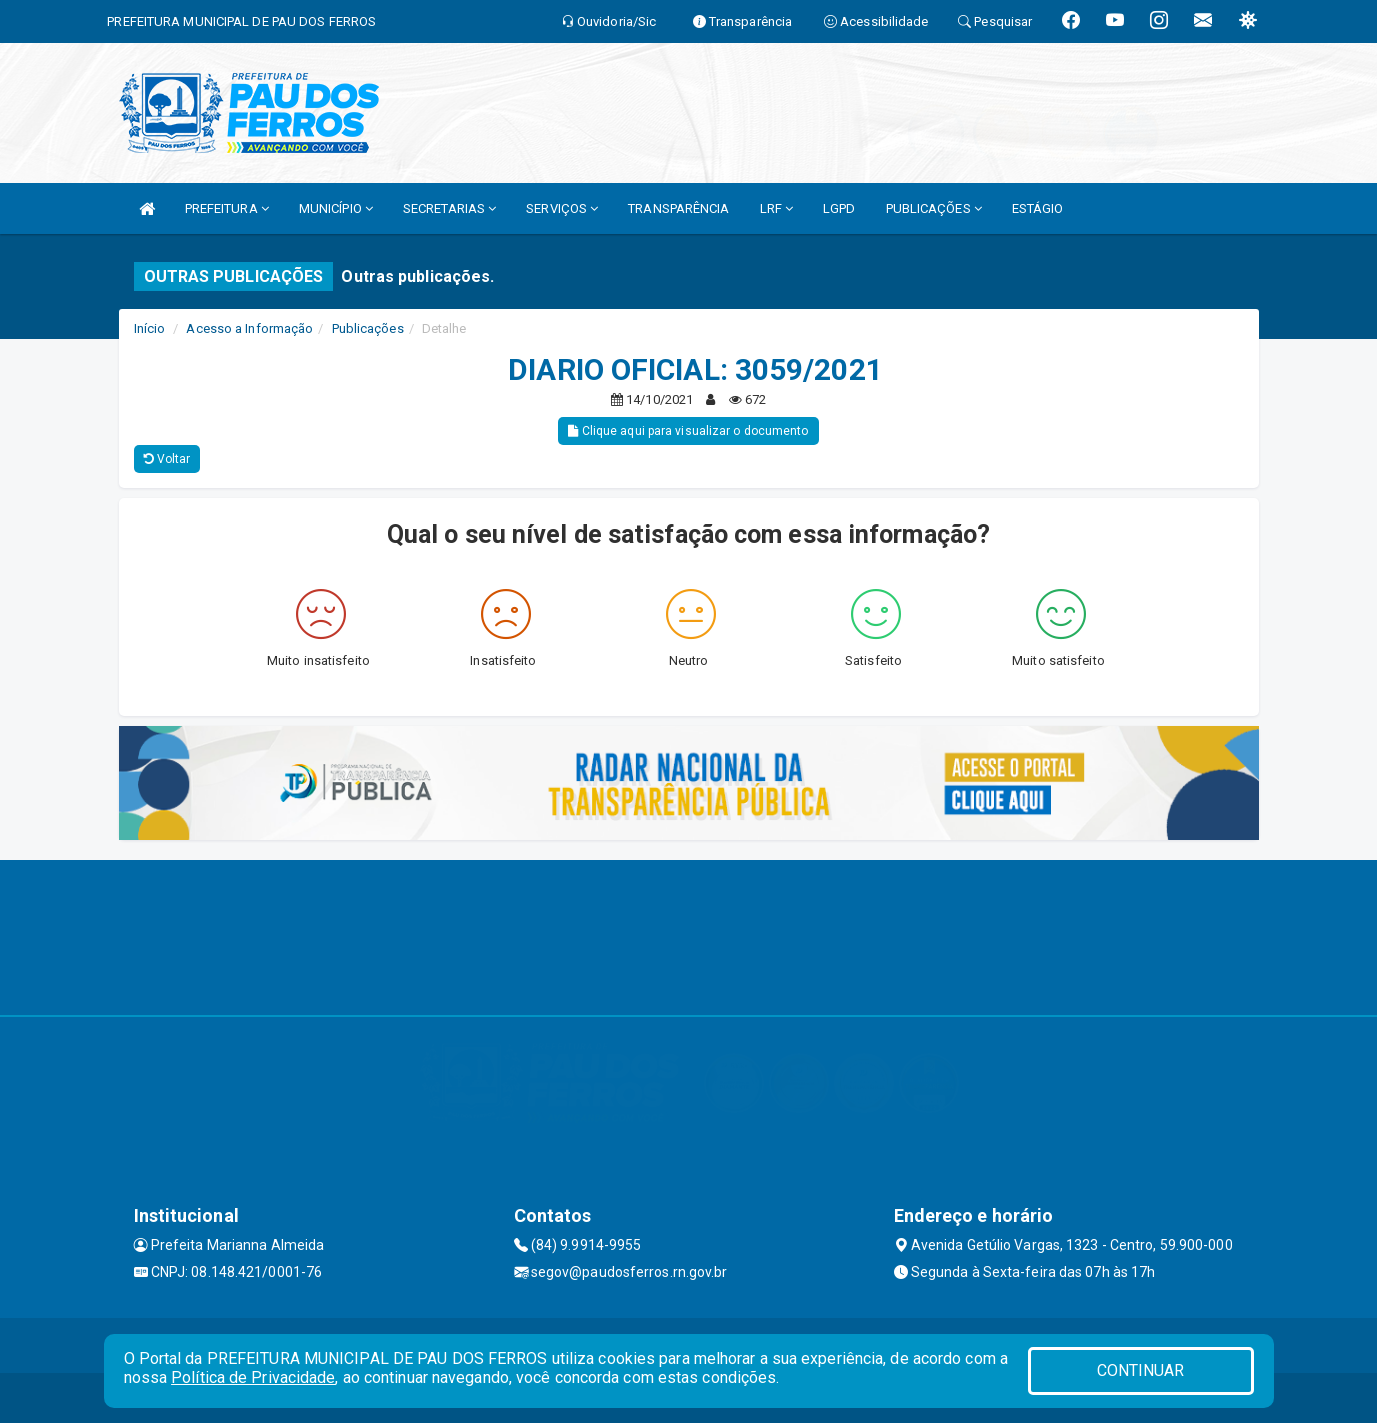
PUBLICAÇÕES (934, 208)
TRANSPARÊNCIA (678, 208)
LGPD (839, 208)
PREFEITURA (227, 208)
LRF (777, 208)
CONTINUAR (1141, 1370)
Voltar (167, 459)
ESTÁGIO (1038, 208)
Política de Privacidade (253, 1377)
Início (150, 328)
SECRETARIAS (449, 208)
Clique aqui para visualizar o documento (688, 431)
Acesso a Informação (249, 328)
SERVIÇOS (562, 208)
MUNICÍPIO (336, 208)
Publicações (368, 328)
